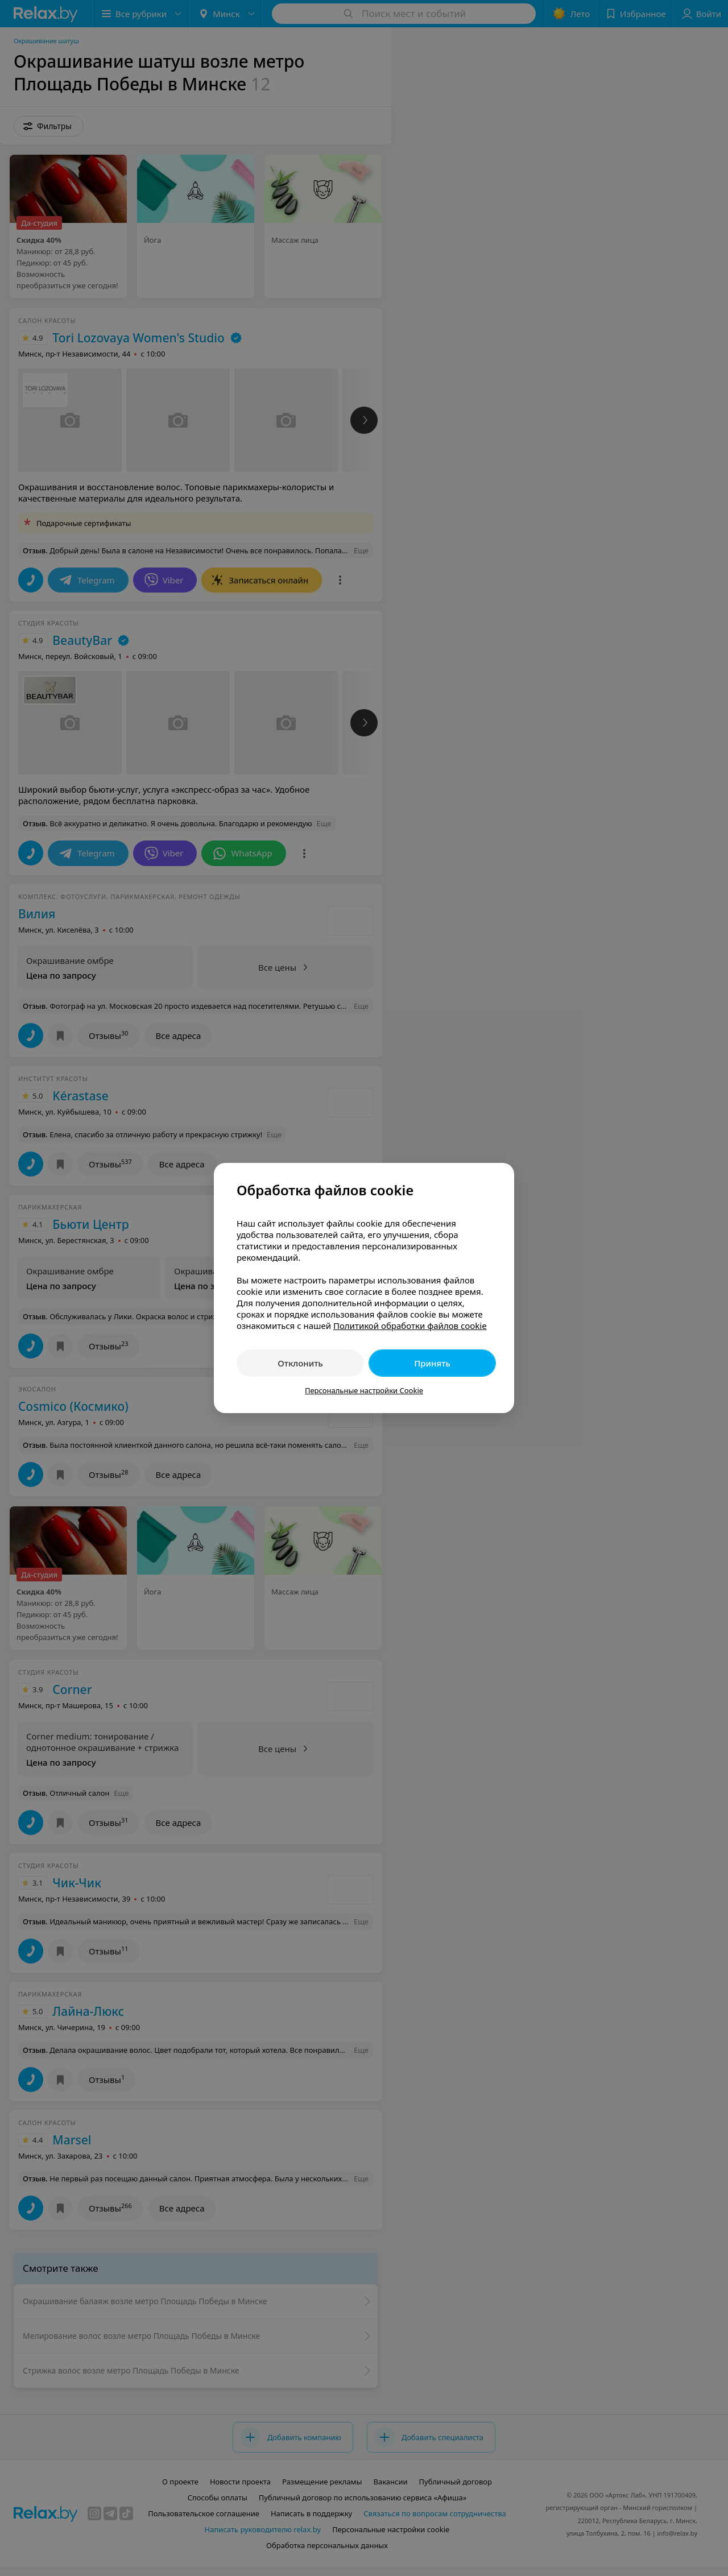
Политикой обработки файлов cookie (410, 1325)
